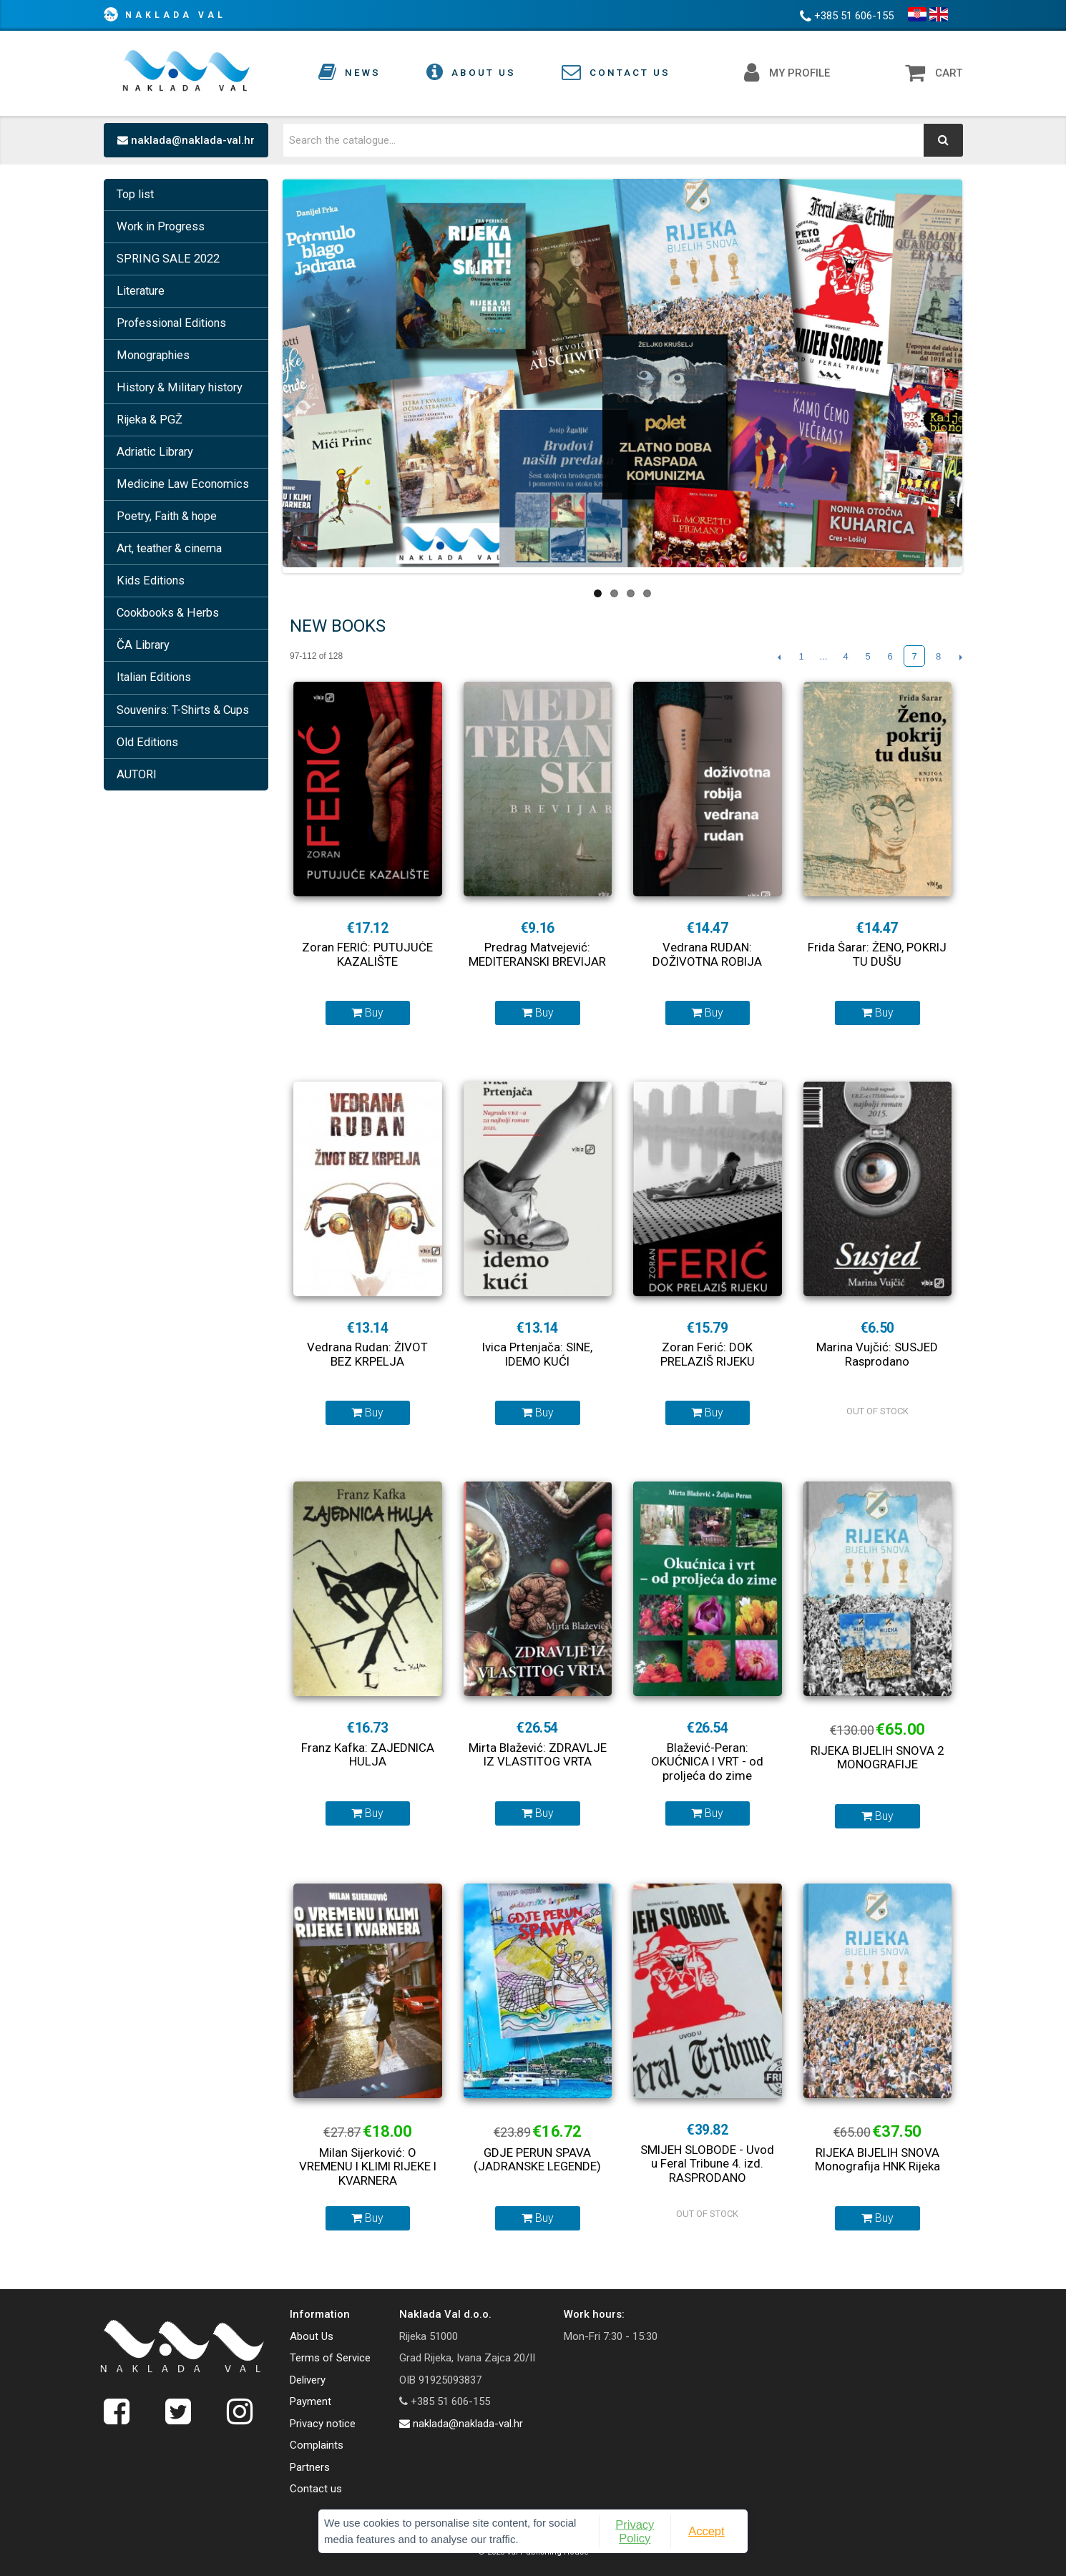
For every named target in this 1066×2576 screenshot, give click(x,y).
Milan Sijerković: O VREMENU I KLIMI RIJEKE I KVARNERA (367, 2166)
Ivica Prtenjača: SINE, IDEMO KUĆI (537, 1354)
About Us (311, 2336)
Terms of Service (330, 2357)
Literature (141, 291)
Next (960, 656)
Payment (310, 2401)
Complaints (316, 2445)
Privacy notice (323, 2423)
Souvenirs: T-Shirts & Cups (183, 710)
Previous (779, 656)
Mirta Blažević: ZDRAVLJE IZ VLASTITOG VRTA (538, 1754)
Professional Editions (171, 323)
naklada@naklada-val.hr (186, 140)
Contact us (316, 2488)
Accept (706, 2530)
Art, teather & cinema (169, 548)
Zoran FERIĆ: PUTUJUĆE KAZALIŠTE (367, 954)
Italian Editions (154, 677)
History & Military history (180, 387)
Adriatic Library (155, 452)
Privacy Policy (634, 2531)
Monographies (153, 355)
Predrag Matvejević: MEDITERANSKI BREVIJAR (537, 954)
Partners (310, 2467)
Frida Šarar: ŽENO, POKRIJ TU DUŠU (877, 954)
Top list (135, 194)
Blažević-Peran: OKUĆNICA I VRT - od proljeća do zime (707, 1761)
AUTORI (137, 774)
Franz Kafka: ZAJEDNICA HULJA (367, 1754)
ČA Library (143, 645)
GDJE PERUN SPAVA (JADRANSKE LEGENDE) (537, 2159)
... (824, 656)
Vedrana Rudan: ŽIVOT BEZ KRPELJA (367, 1354)
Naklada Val (175, 15)
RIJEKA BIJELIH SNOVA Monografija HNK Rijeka (877, 2159)
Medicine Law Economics (183, 484)
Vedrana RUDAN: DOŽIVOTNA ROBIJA (707, 954)
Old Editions (147, 742)
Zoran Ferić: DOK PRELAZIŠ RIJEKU (707, 1354)
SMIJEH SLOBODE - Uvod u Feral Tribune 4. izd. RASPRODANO (707, 2163)
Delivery (308, 2380)
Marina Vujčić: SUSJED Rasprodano (877, 1354)
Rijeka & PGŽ (149, 419)
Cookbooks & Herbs (168, 612)
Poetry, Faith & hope (167, 516)
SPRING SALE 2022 (168, 258)
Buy (367, 1012)
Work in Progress (161, 226)
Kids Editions (151, 580)
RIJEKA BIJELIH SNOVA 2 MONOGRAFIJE (877, 1757)
